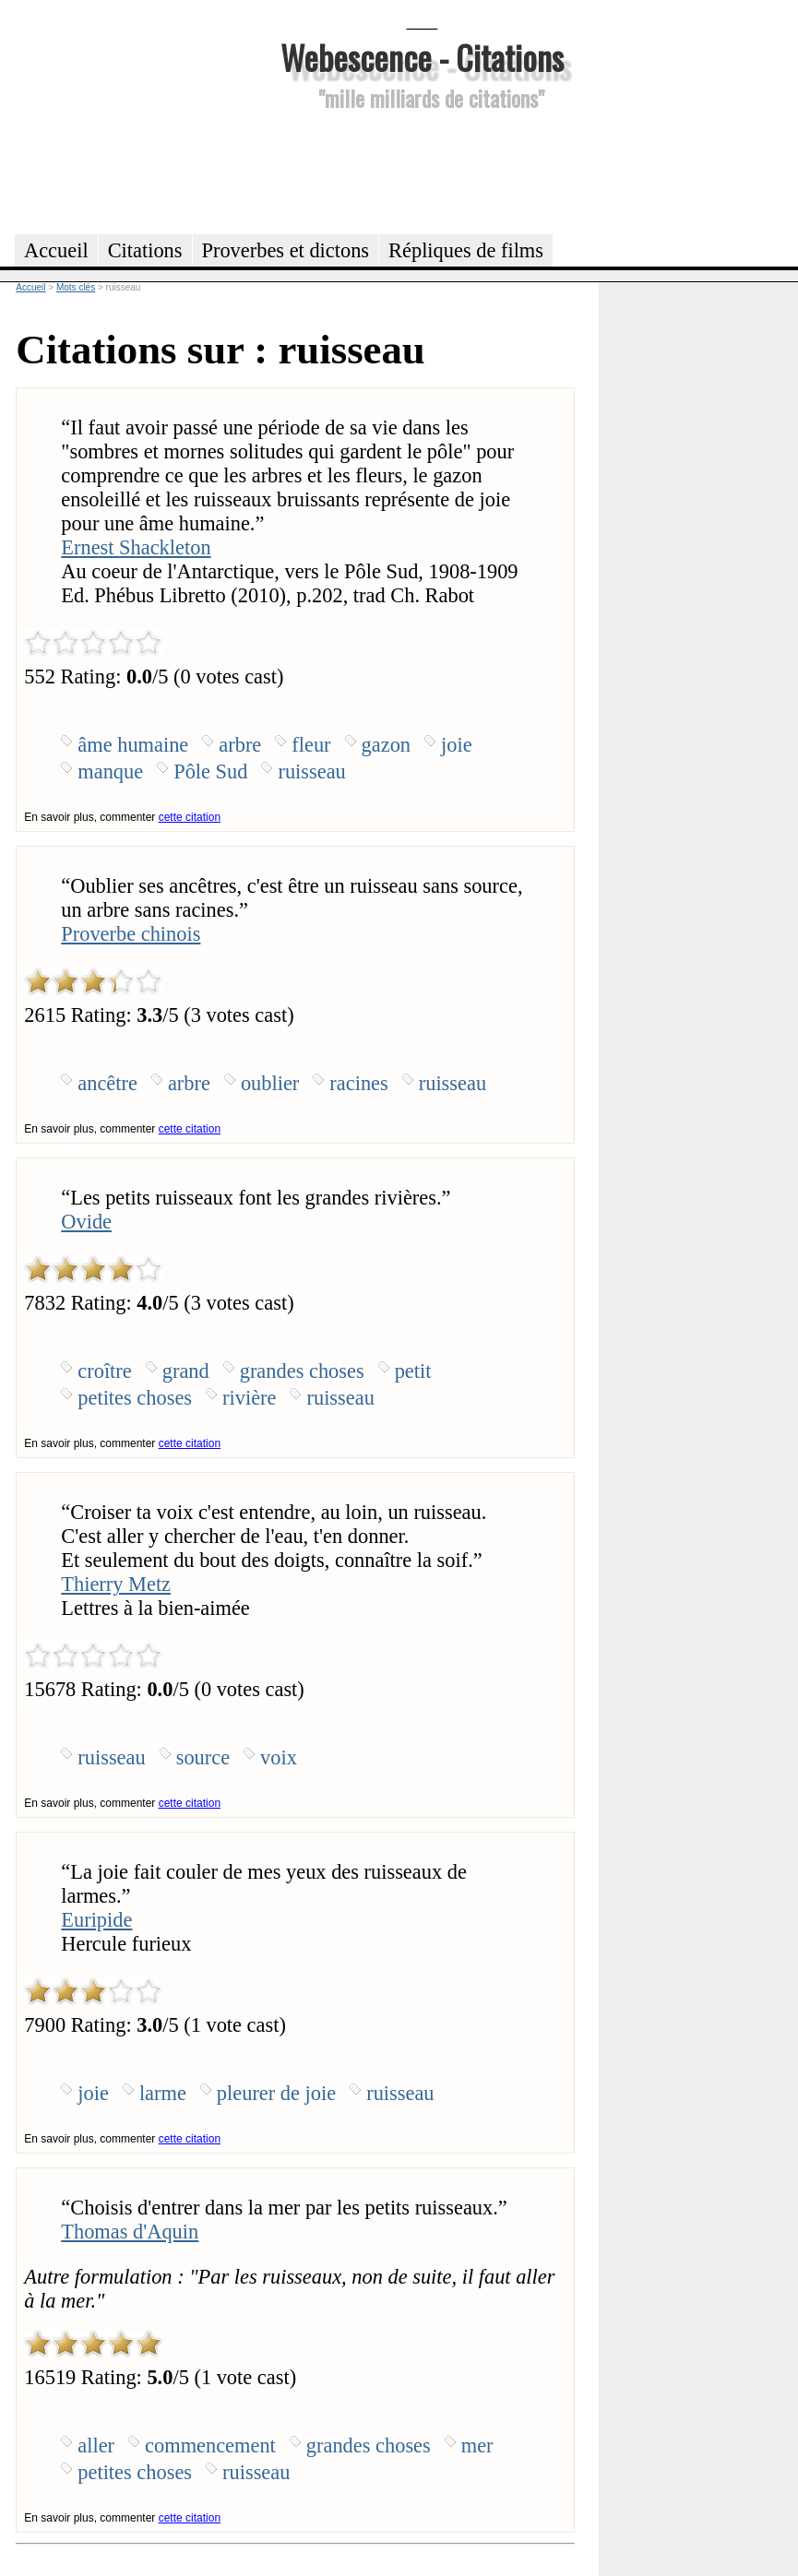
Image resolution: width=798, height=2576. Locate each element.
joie (456, 744)
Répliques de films (465, 250)
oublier (270, 1083)
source (203, 1757)
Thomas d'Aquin (129, 2231)
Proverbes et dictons (286, 250)
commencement (210, 2445)
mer (477, 2445)
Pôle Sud (210, 771)
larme (162, 2093)
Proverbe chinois (130, 933)
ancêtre (107, 1083)
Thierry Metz (116, 1584)
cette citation (189, 817)
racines (358, 1083)
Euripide (96, 1919)
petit (413, 1371)
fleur (311, 744)
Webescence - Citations (422, 56)
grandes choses (302, 1371)
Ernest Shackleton (135, 547)
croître (104, 1371)
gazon (386, 744)
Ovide (86, 1221)
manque (110, 771)
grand (185, 1371)
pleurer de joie (276, 2093)
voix (278, 1757)
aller (95, 2445)
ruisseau (311, 771)
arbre (240, 744)
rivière (249, 1397)
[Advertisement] (422, 169)
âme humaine (132, 744)
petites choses (134, 1397)
